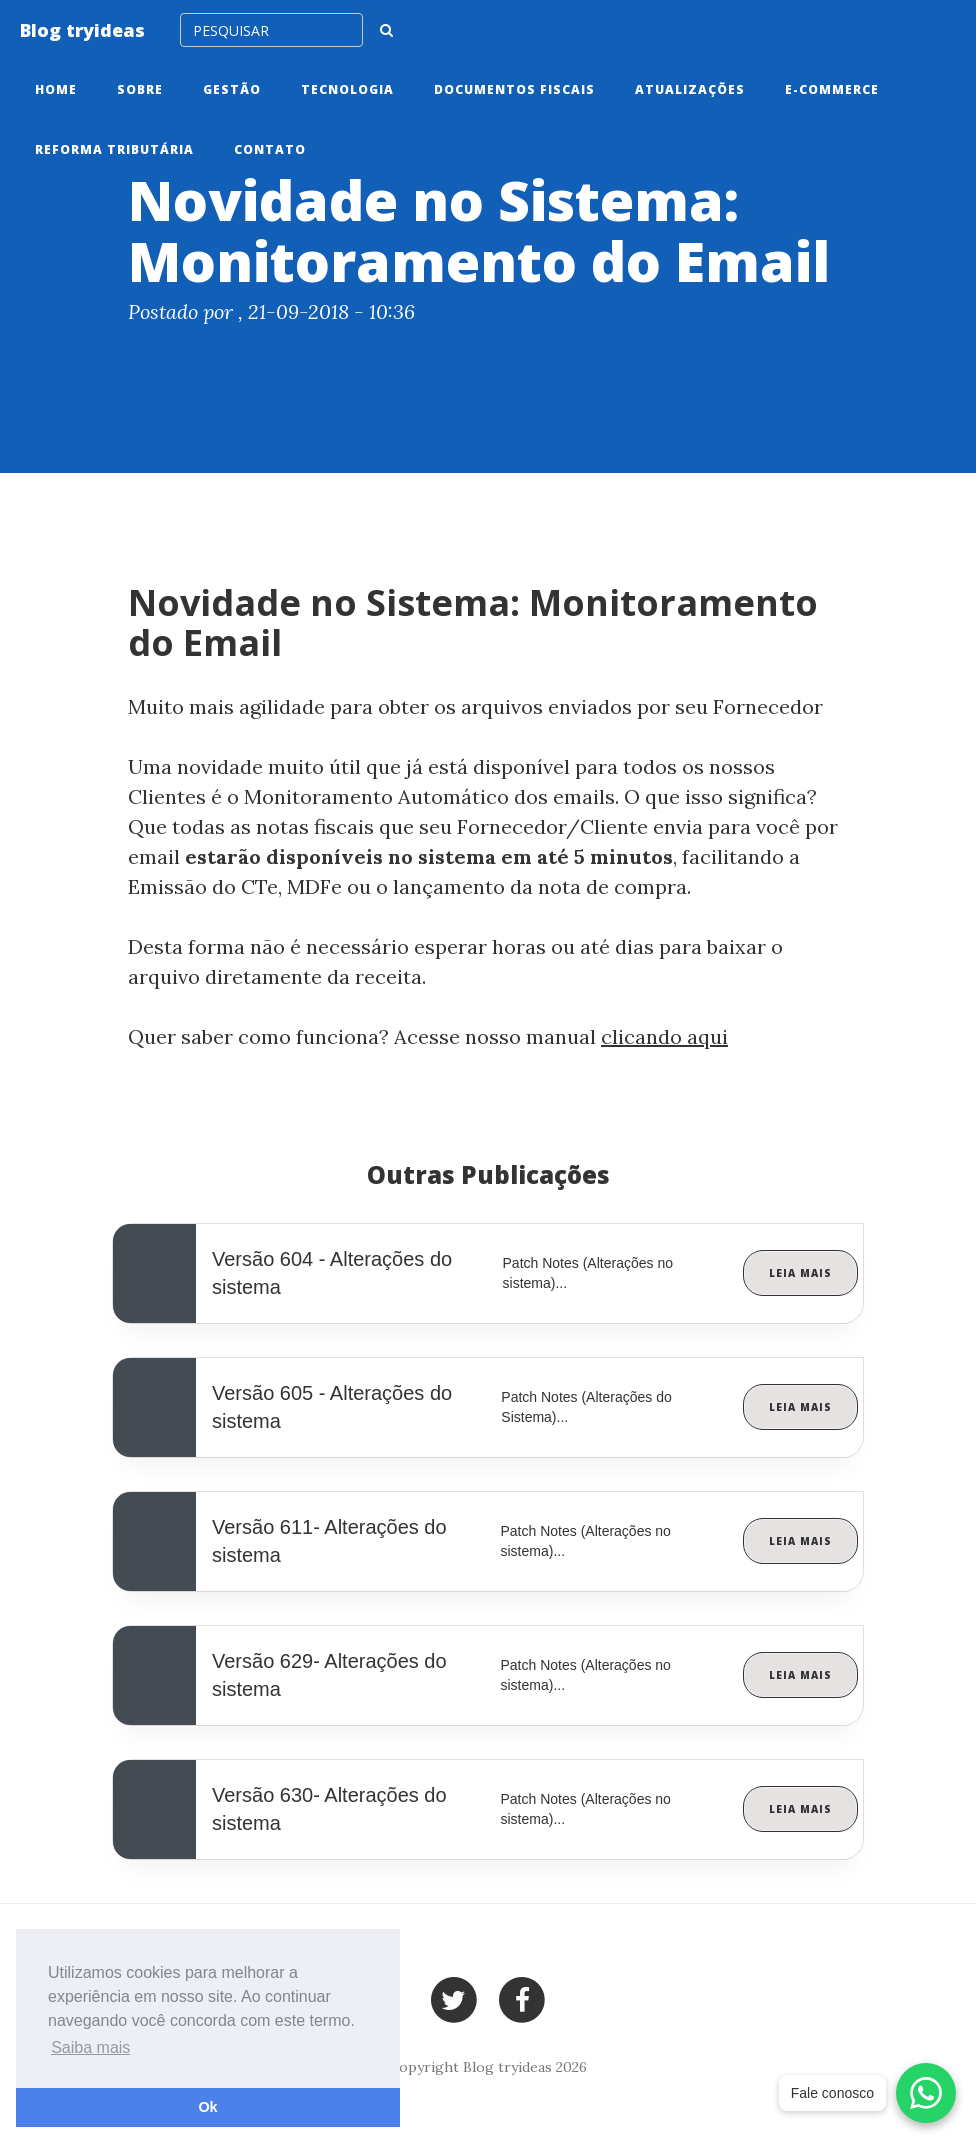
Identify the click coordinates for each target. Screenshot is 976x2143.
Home (56, 89)
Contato (270, 149)
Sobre (140, 89)
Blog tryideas (82, 30)
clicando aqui (664, 1036)
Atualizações (690, 89)
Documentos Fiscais (514, 89)
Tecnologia (347, 89)
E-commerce (832, 89)
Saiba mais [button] (90, 2047)
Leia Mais (800, 1273)
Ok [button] (207, 2107)
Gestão (232, 89)
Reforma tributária (114, 149)
